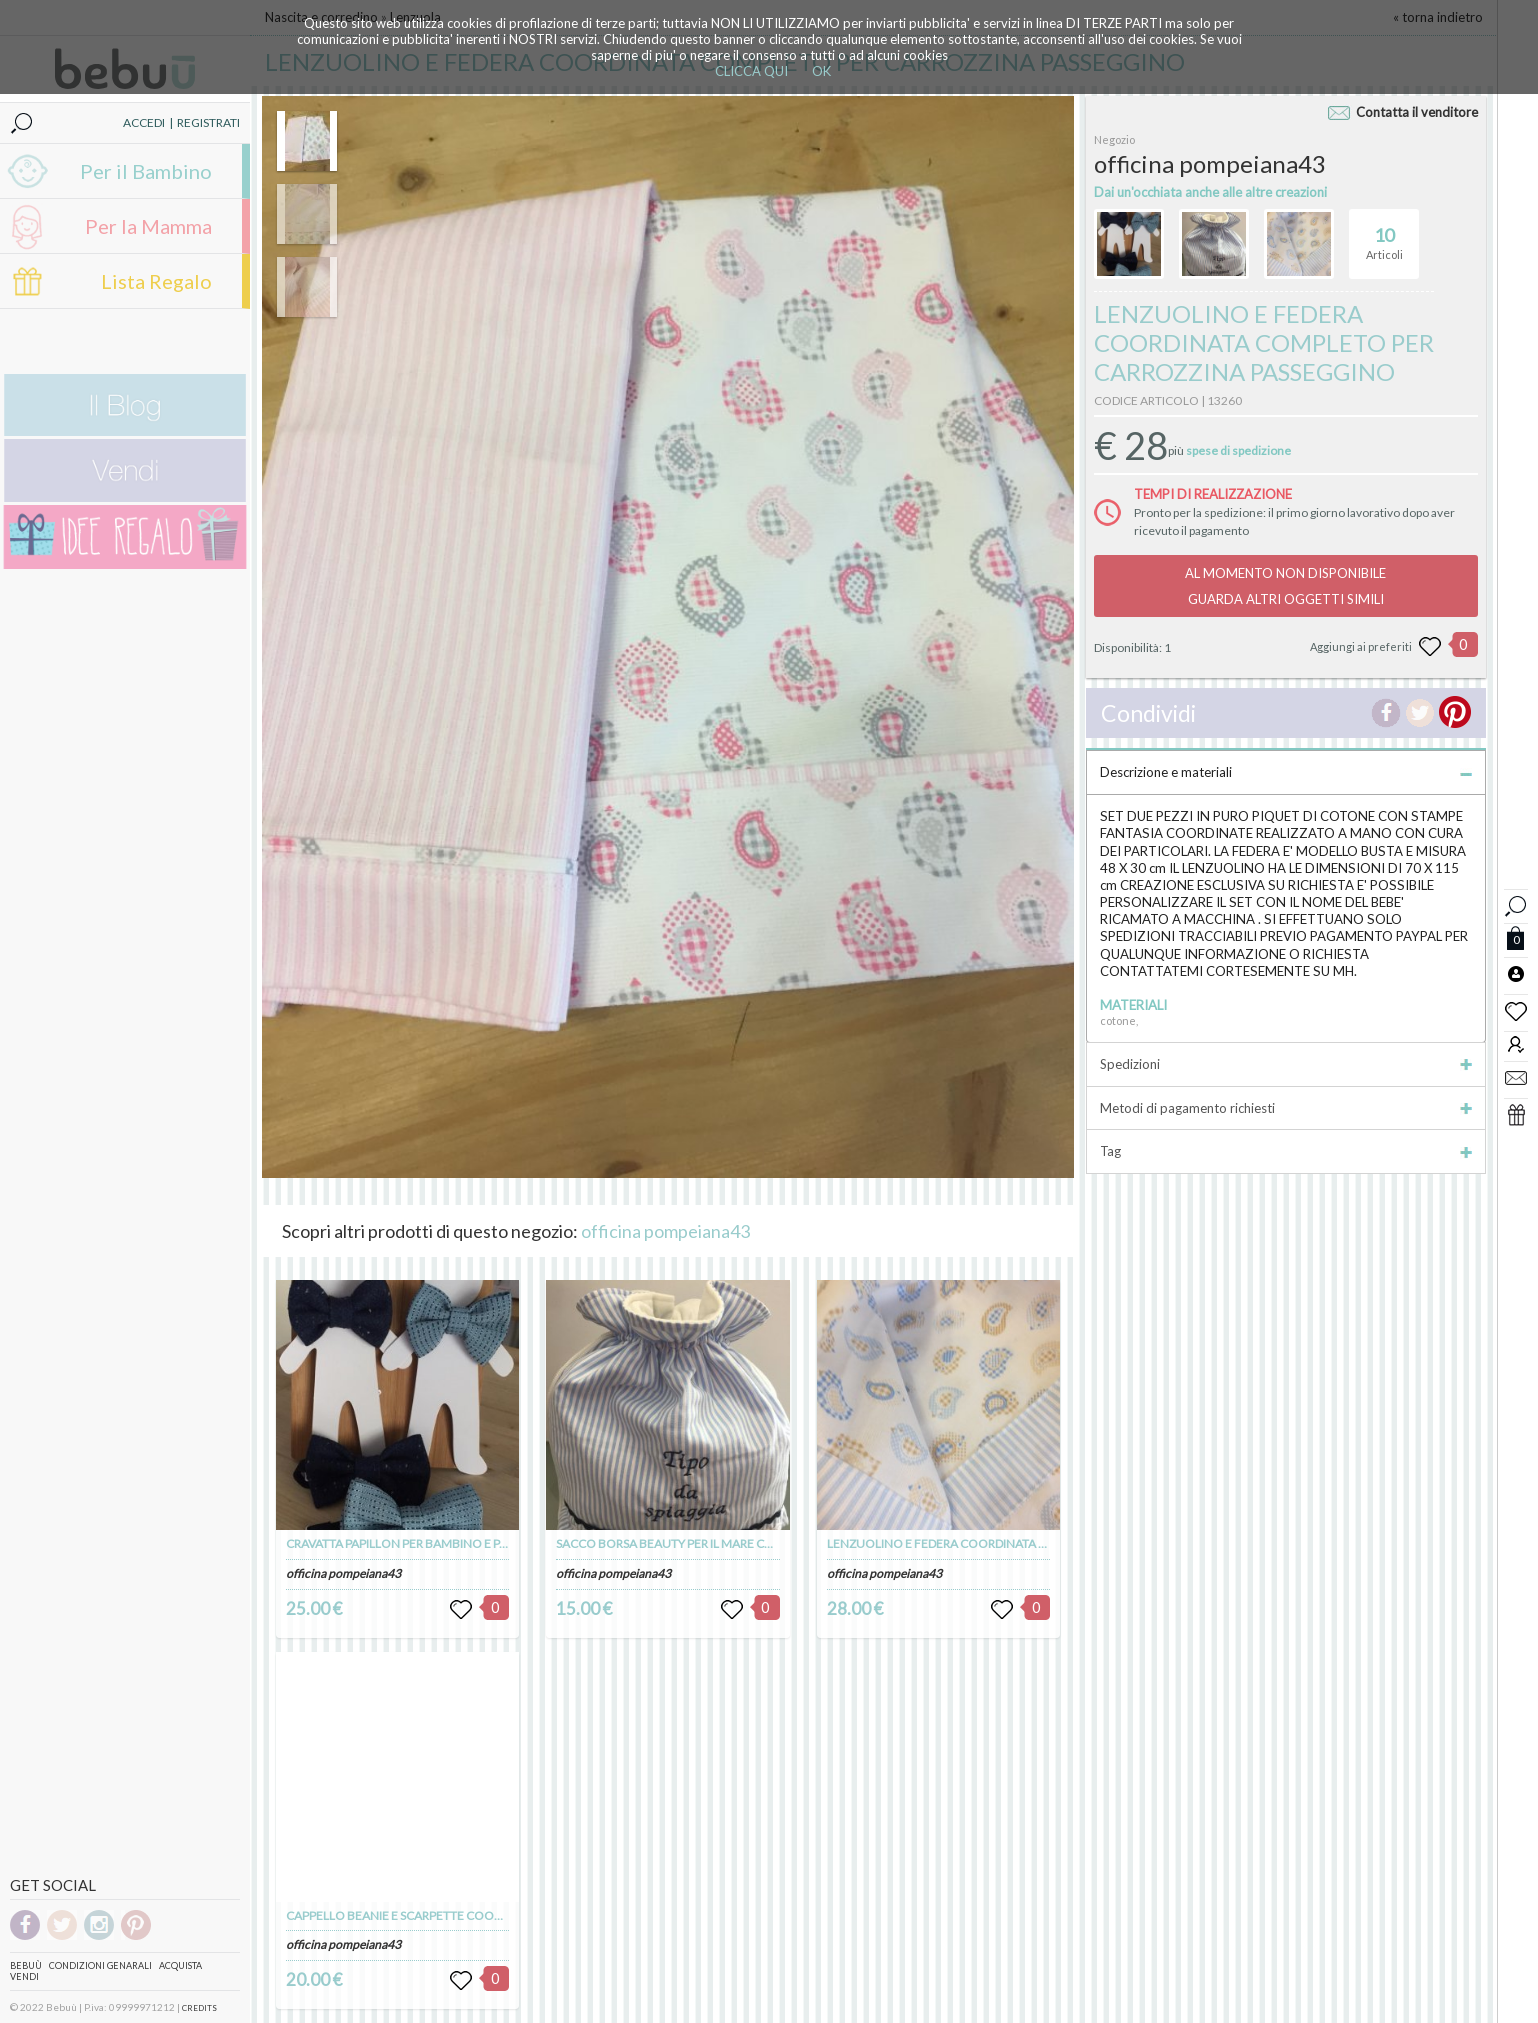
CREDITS (199, 2008)
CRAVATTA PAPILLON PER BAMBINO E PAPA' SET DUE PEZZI (445, 1543)
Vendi (24, 1976)
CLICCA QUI (751, 71)
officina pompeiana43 (665, 1231)
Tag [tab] (1285, 1151)
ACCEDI (144, 122)
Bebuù (26, 1965)
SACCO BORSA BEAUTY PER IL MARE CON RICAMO (694, 1543)
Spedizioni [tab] (1285, 1064)
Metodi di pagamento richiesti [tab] (1285, 1108)
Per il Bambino (146, 171)
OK (821, 71)
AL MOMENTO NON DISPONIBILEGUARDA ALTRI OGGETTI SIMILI (1285, 586)
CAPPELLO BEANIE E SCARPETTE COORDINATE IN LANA (437, 1915)
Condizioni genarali (100, 1965)
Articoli (1384, 235)
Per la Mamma (148, 226)
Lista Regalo (156, 281)
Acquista (180, 1965)
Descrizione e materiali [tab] (1285, 772)
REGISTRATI (208, 122)
